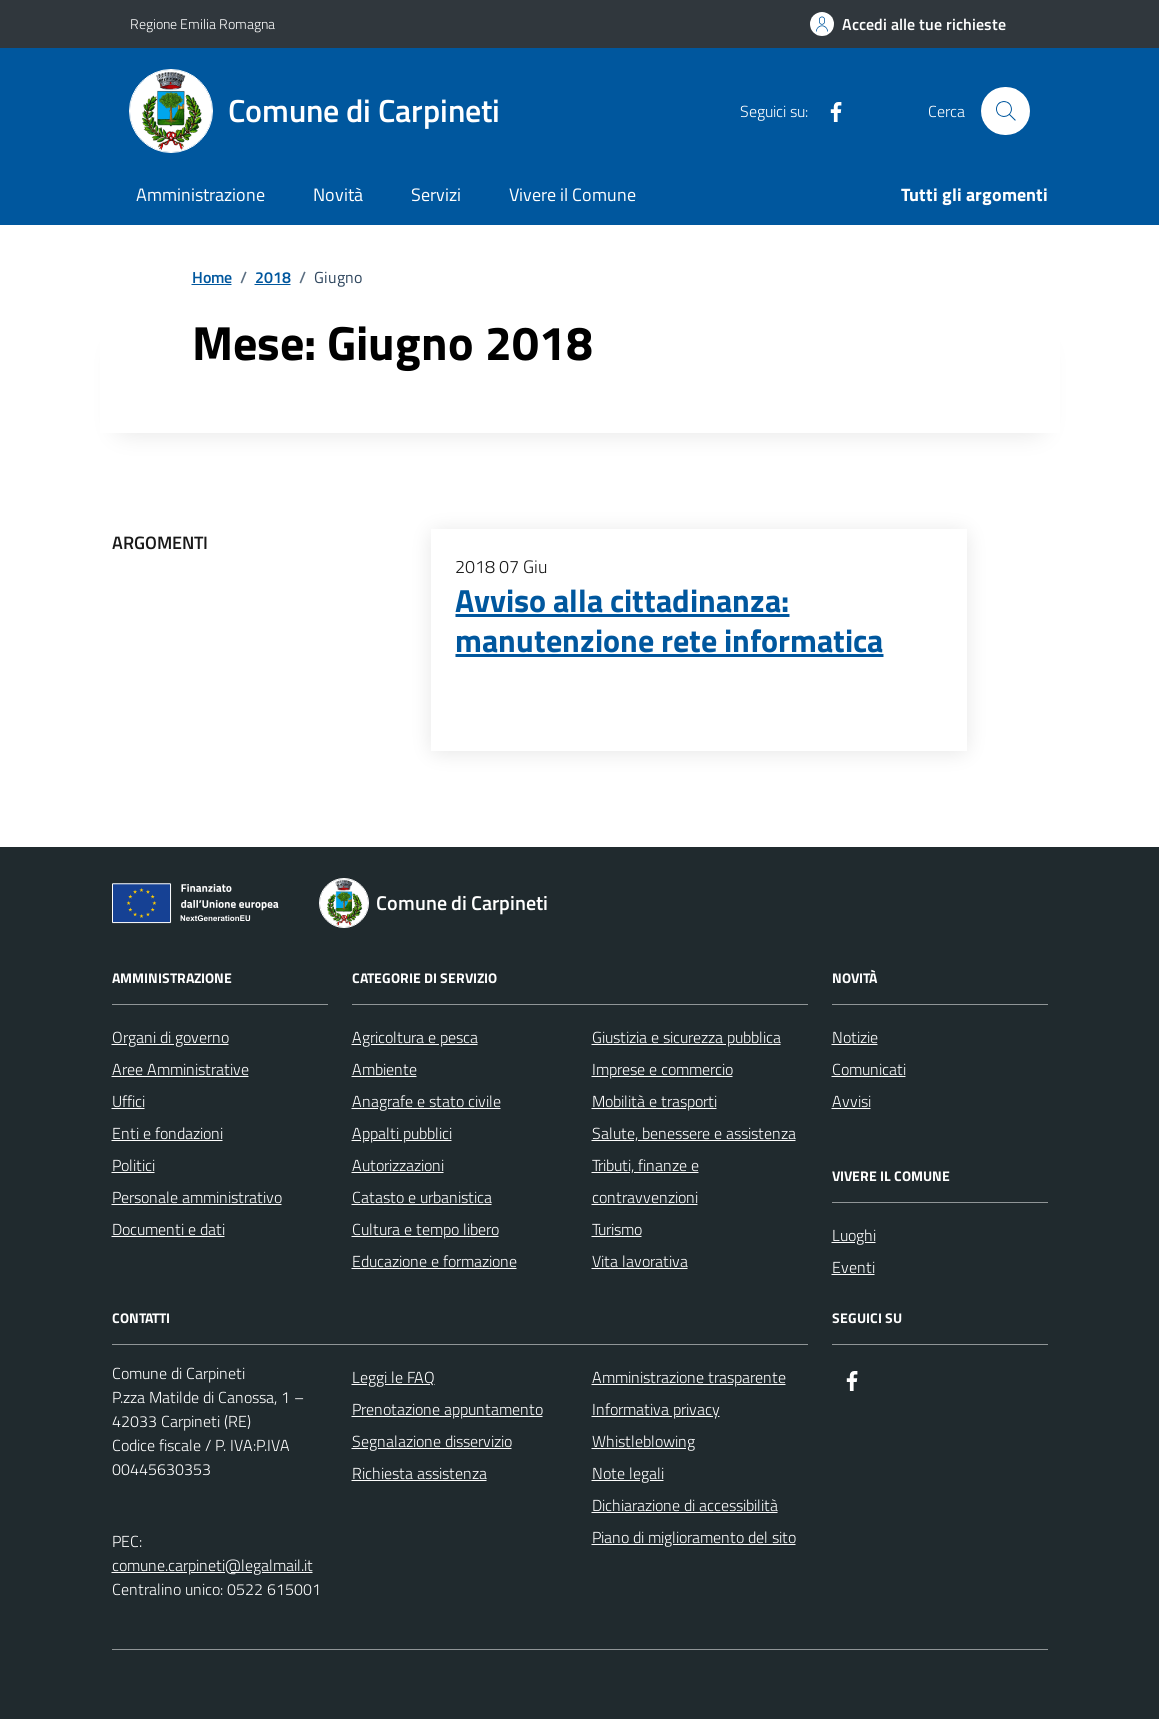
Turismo (617, 1229)
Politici (133, 1165)
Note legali (628, 1473)
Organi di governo (170, 1037)
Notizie (855, 1037)
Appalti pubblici (402, 1133)
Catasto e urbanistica (422, 1197)
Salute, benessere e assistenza (694, 1133)
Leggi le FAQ (393, 1377)
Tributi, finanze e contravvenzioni (645, 1181)
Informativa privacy (656, 1409)
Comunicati (869, 1069)
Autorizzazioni (398, 1165)
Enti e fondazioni (167, 1133)
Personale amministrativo (197, 1197)
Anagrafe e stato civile (426, 1101)
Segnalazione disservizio (432, 1441)
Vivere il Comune (572, 194)
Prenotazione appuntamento (447, 1409)
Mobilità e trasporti (654, 1101)
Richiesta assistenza (419, 1473)
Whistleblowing (643, 1441)
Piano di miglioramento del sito (694, 1537)
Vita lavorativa (640, 1261)
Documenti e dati (168, 1229)
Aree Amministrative (180, 1069)
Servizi (436, 194)
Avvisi (851, 1101)
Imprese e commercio (662, 1069)
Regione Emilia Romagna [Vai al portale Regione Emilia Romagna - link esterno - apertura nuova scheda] (202, 23)
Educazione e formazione (434, 1261)
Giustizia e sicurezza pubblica (686, 1037)
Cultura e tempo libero (425, 1229)
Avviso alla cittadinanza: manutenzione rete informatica (669, 621)
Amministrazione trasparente (689, 1377)
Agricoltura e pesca (415, 1037)
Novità (338, 194)
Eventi (853, 1267)
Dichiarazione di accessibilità (685, 1505)
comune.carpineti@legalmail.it (212, 1565)
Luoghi (854, 1235)
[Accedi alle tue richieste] (908, 24)
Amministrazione (200, 194)
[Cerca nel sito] (1005, 111)
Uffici (128, 1101)
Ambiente (384, 1069)
